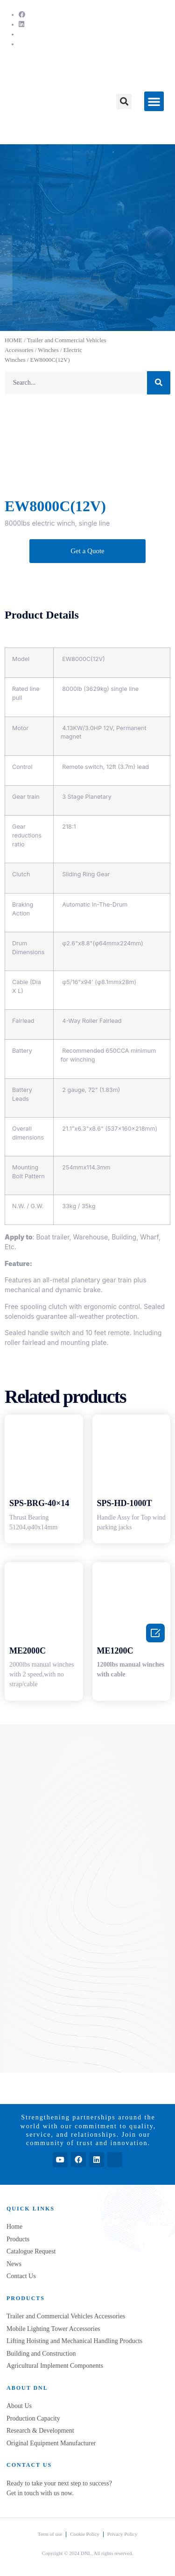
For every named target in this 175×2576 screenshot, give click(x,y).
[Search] (158, 382)
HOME (13, 340)
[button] (124, 101)
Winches (48, 350)
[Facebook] (22, 14)
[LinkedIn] (21, 24)
